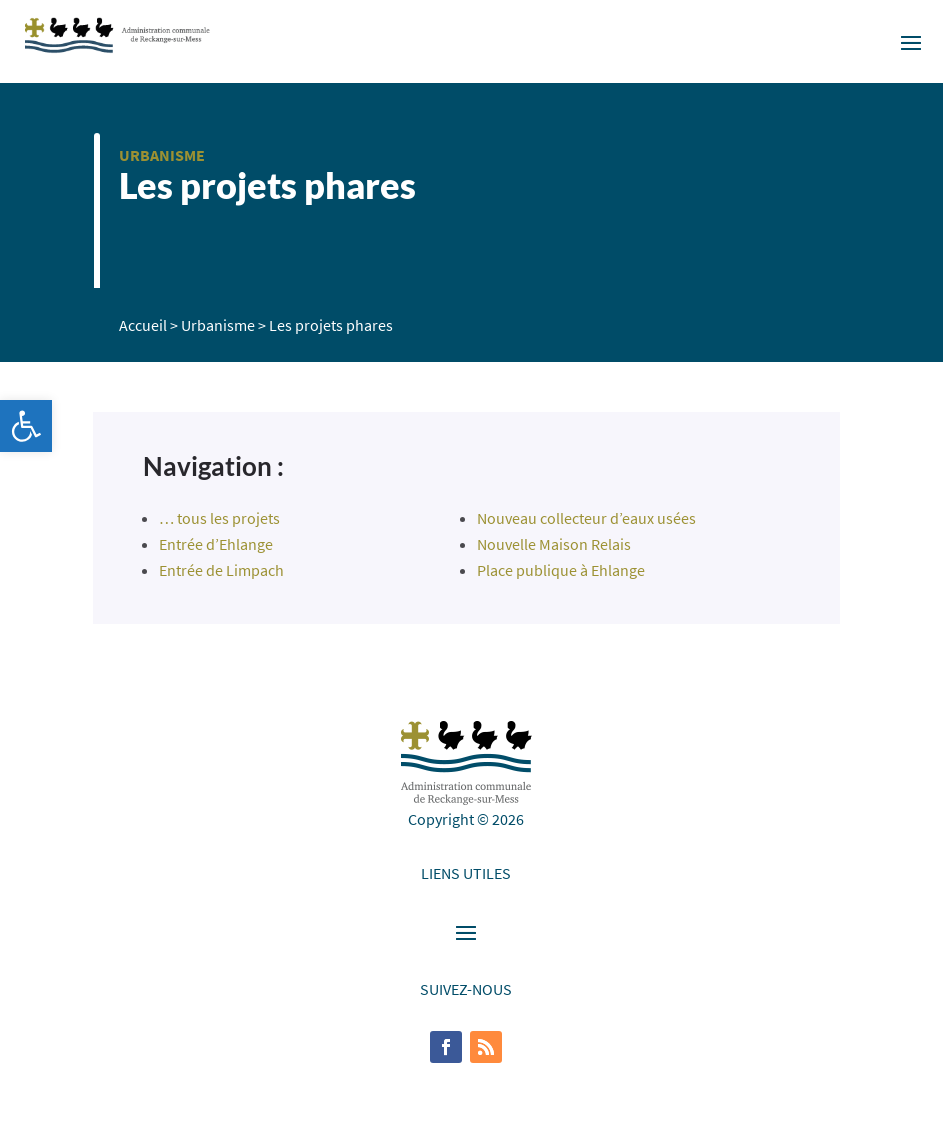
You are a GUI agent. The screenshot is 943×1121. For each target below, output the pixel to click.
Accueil (143, 325)
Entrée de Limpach (221, 570)
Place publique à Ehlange (561, 570)
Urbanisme (162, 155)
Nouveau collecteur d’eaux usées (586, 518)
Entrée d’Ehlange (216, 544)
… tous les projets (219, 518)
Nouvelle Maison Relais (554, 544)
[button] (26, 426)
